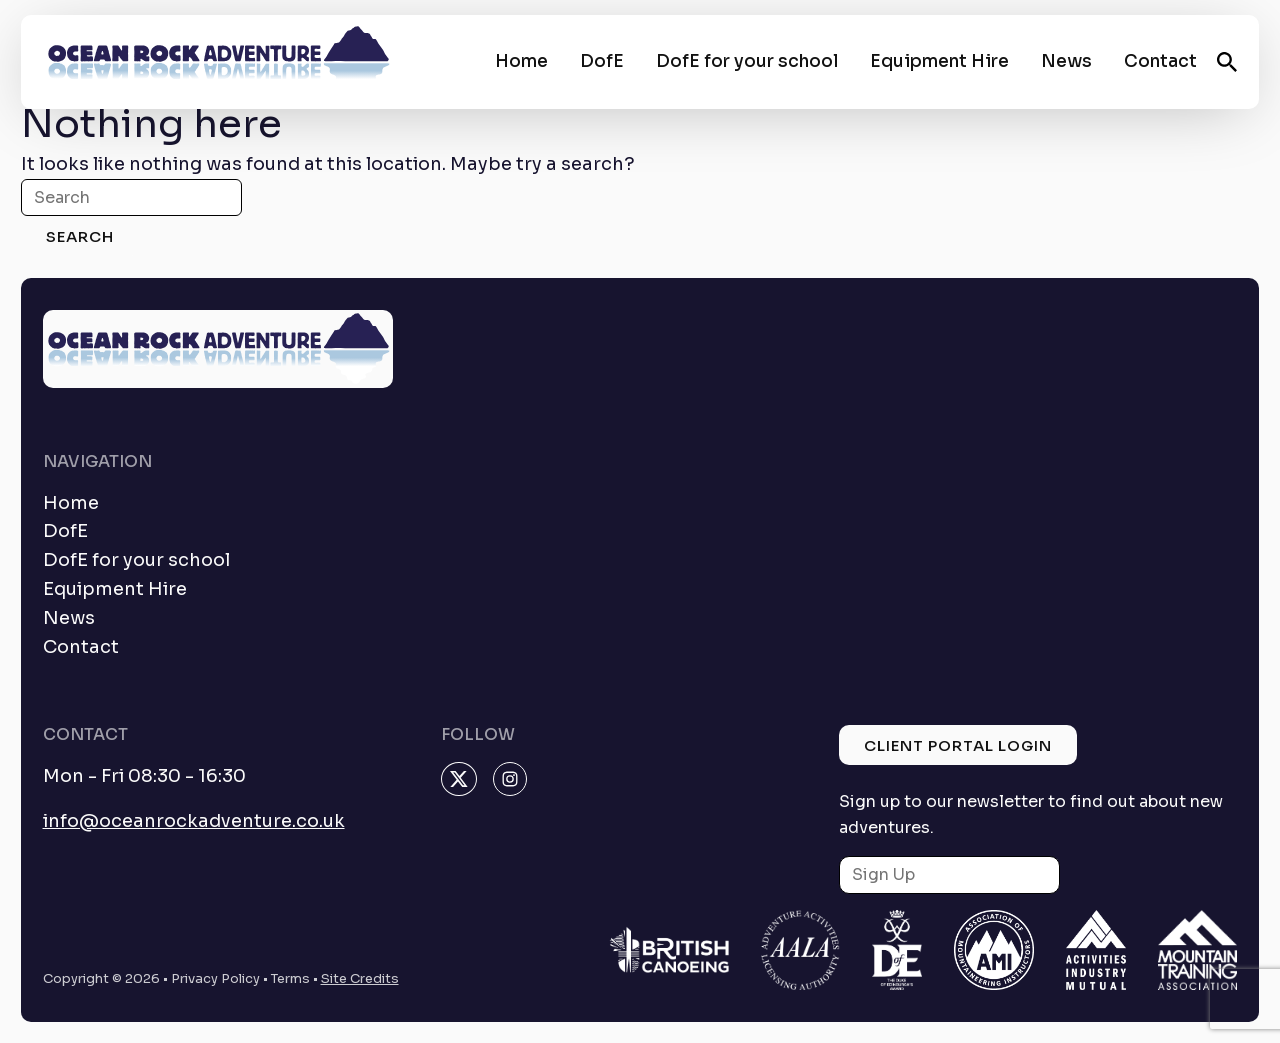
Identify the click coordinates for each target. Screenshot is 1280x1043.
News (1066, 61)
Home (521, 61)
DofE (602, 61)
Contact (1160, 61)
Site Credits (360, 978)
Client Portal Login (958, 745)
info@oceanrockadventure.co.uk (194, 821)
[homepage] (218, 62)
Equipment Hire (939, 61)
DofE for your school (747, 61)
